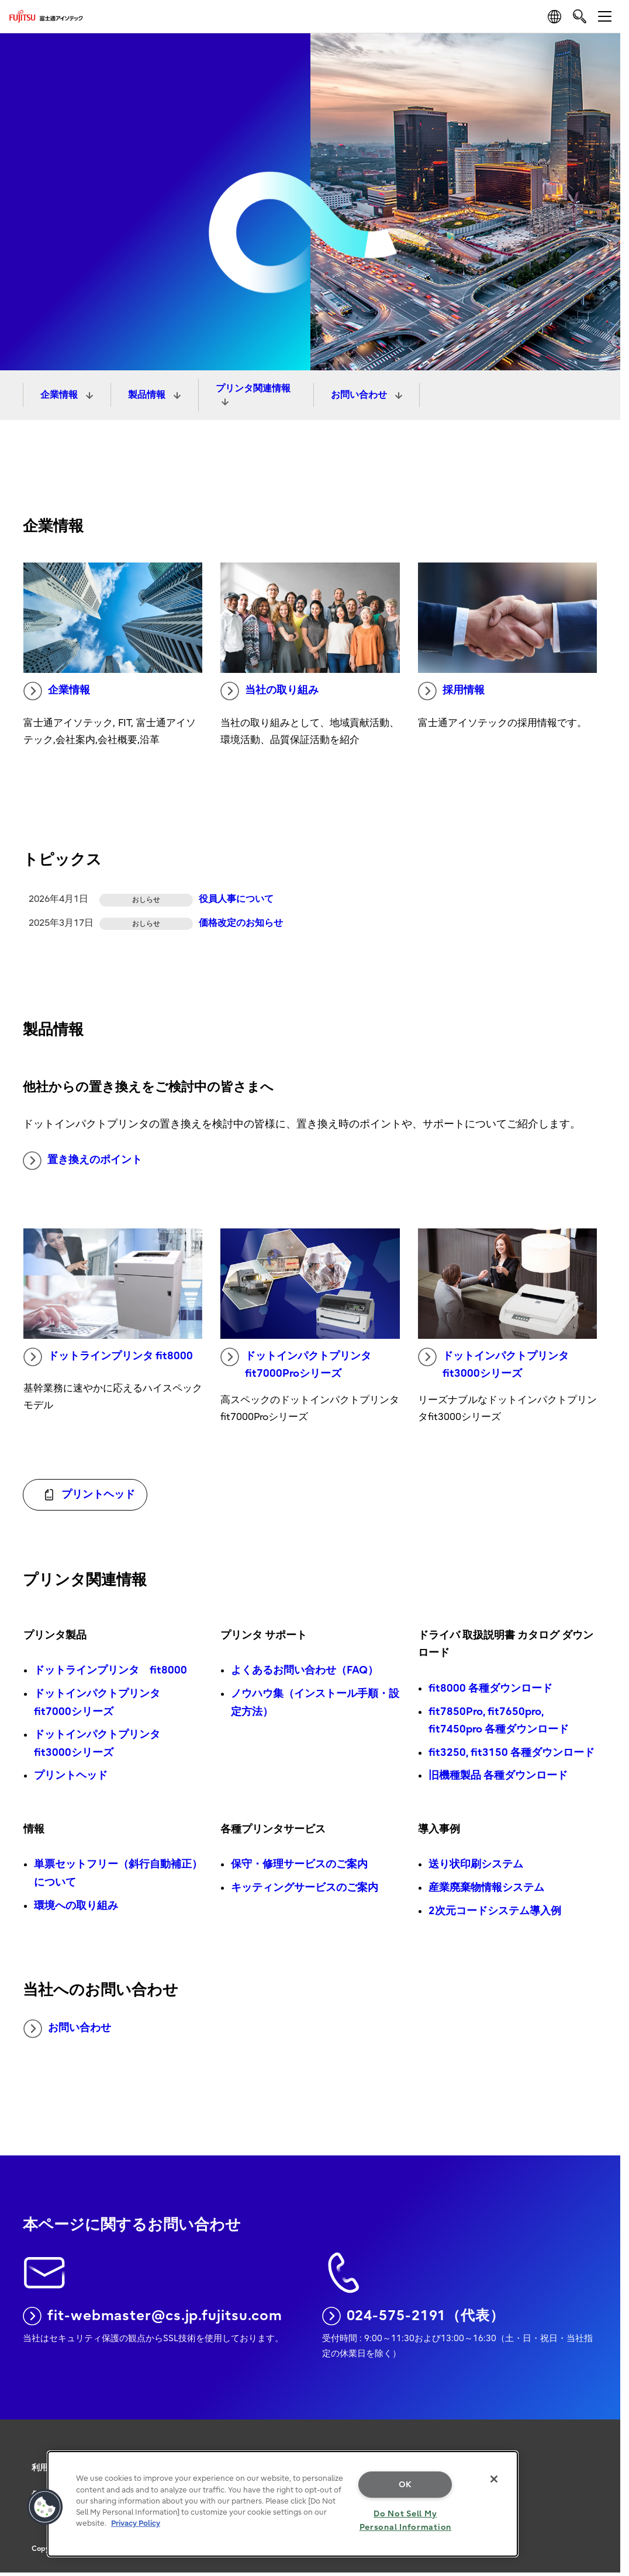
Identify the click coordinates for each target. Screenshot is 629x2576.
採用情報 (451, 691)
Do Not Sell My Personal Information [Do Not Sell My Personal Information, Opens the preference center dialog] (405, 2520)
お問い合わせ (360, 395)
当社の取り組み (269, 691)
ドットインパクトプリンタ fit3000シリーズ (493, 1364)
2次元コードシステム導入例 (494, 1911)
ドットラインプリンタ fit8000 (108, 1357)
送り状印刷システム (475, 1864)
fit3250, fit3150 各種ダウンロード (511, 1753)
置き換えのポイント (82, 1160)
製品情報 (148, 395)
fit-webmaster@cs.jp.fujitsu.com (152, 2316)
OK (405, 2485)
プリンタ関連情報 (253, 388)
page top (602, 2425)
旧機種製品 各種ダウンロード (498, 1775)
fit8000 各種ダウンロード (490, 1688)
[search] (579, 16)
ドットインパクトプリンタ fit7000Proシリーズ (295, 1364)
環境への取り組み (76, 1906)
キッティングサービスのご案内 (304, 1887)
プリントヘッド (71, 1775)
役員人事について (236, 899)
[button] (45, 2507)
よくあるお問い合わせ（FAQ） (304, 1670)
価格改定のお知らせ (241, 923)
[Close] (494, 2479)
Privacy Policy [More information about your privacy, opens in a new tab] (135, 2523)
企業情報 (60, 395)
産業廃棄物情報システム (486, 1887)
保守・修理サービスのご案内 (299, 1864)
